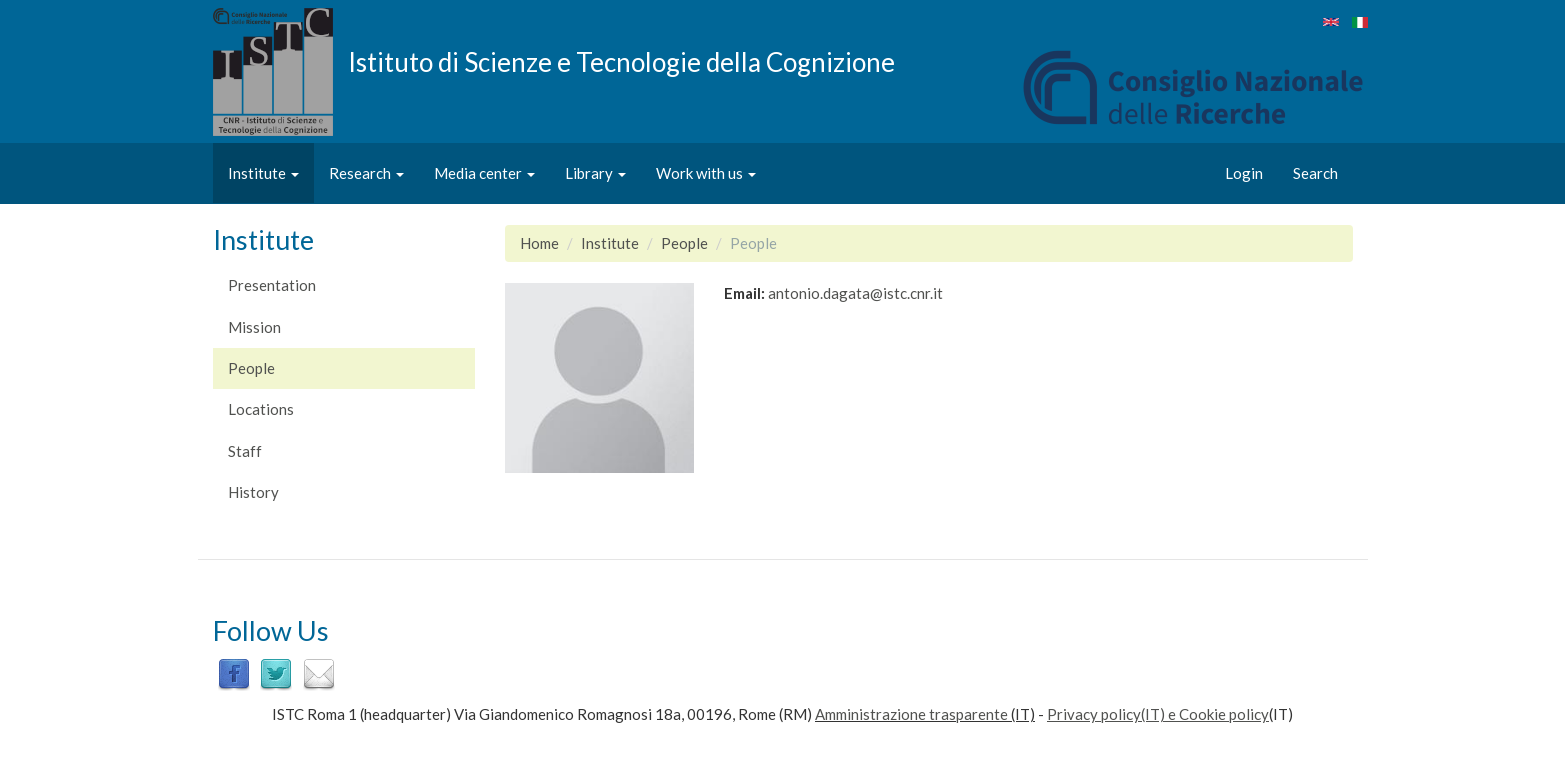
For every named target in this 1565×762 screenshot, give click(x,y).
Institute (263, 173)
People (251, 368)
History (253, 492)
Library (595, 173)
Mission (254, 327)
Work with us (706, 173)
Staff (245, 451)
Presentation (272, 285)
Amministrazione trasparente (911, 714)
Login (1244, 173)
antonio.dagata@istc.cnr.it (855, 293)
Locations (261, 409)
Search (1315, 173)
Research (366, 173)
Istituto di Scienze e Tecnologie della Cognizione (621, 61)
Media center (484, 173)
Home (539, 243)
